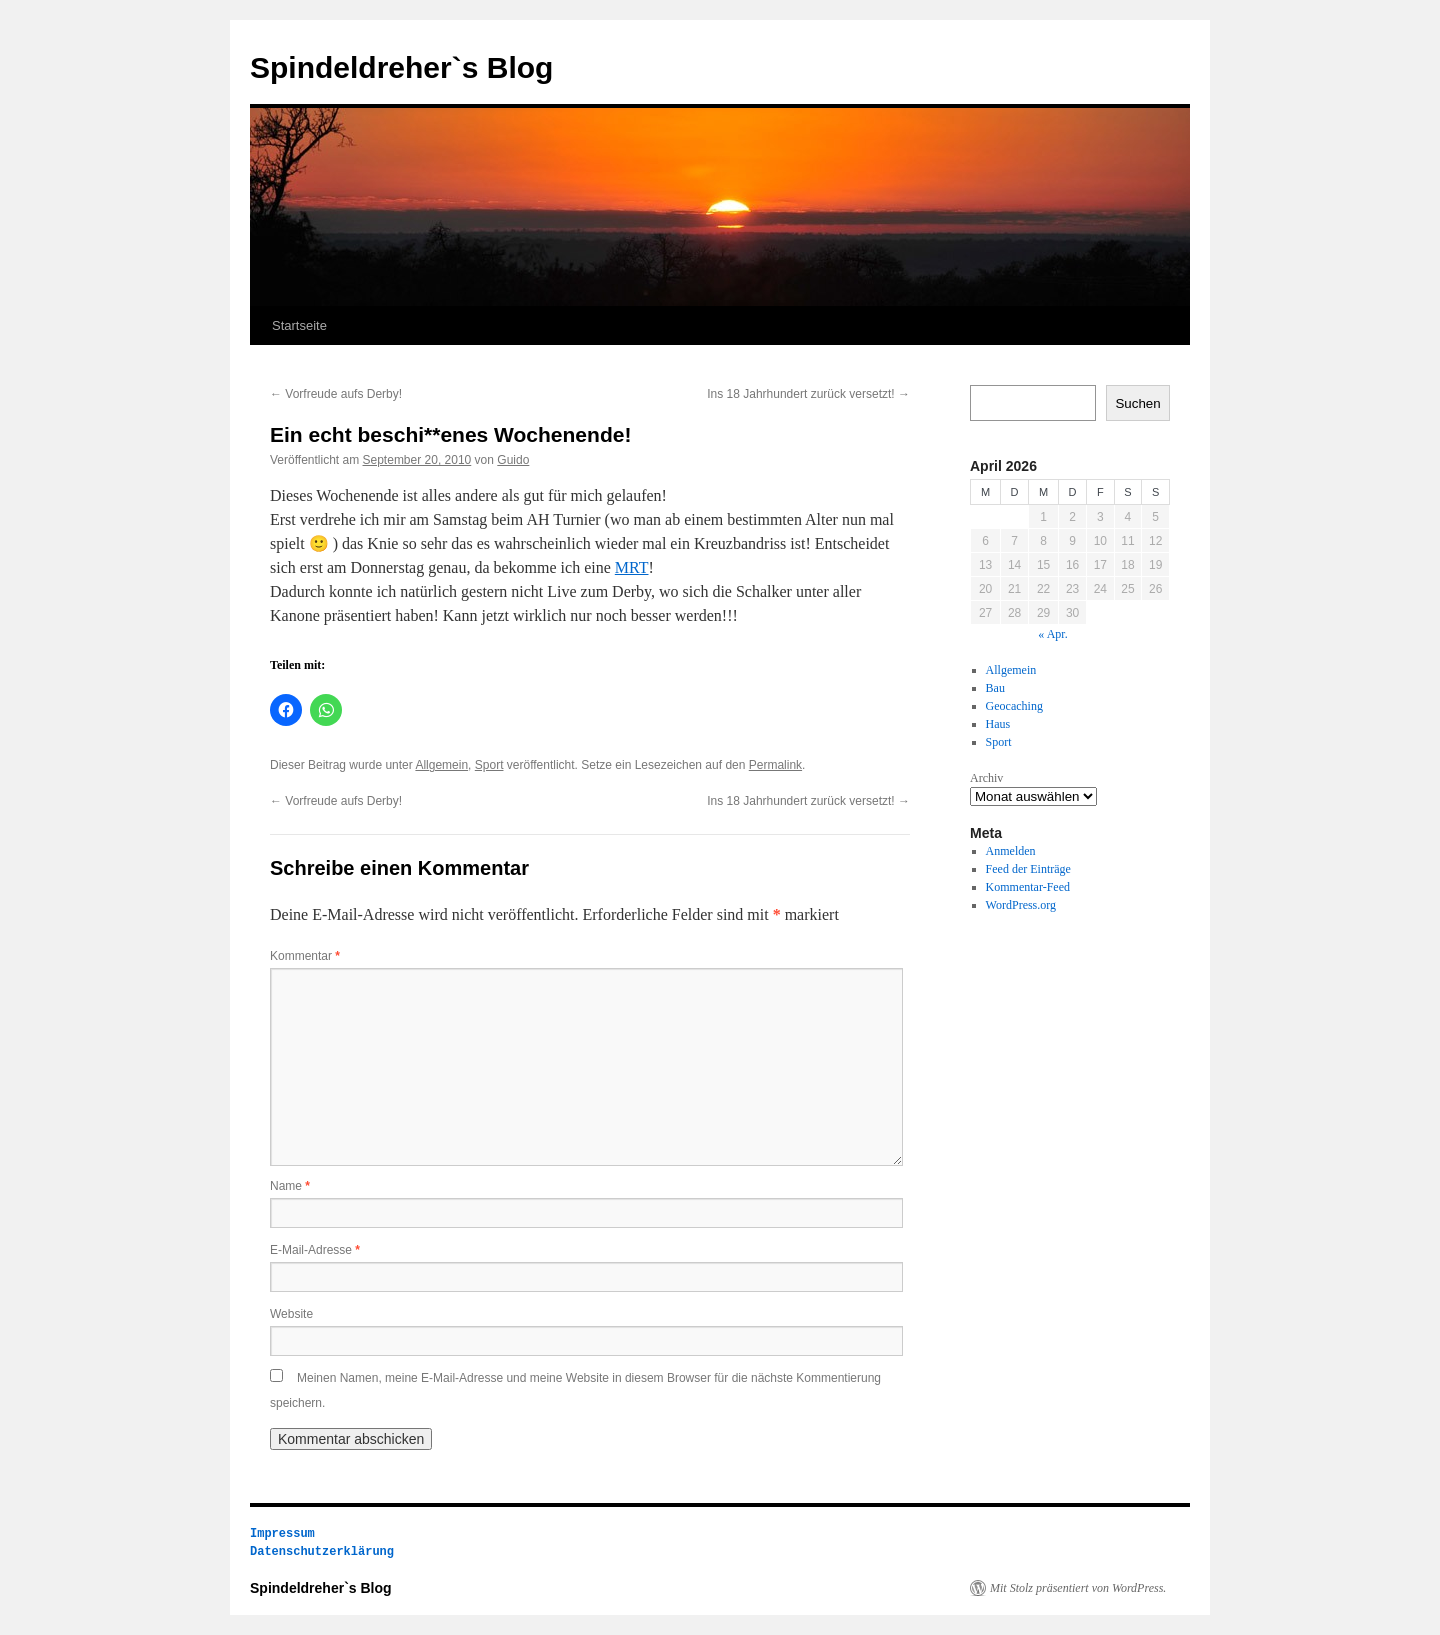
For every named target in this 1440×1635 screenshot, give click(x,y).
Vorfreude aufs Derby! (336, 394)
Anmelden (1011, 851)
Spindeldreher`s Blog (401, 67)
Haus (998, 724)
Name (290, 1186)
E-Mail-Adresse (315, 1250)
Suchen (1137, 403)
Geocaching (1014, 706)
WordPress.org (1021, 905)
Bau (995, 688)
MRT (632, 567)
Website (291, 1314)
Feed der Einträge (1028, 869)
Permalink (775, 765)
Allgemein (441, 765)
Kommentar (305, 956)
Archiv (986, 778)
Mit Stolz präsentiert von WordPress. (1078, 1588)
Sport (489, 765)
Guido (513, 460)
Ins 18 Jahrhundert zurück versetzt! (808, 394)
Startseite (299, 325)
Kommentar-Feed (1028, 887)
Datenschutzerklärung (322, 1551)
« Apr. (1052, 634)
